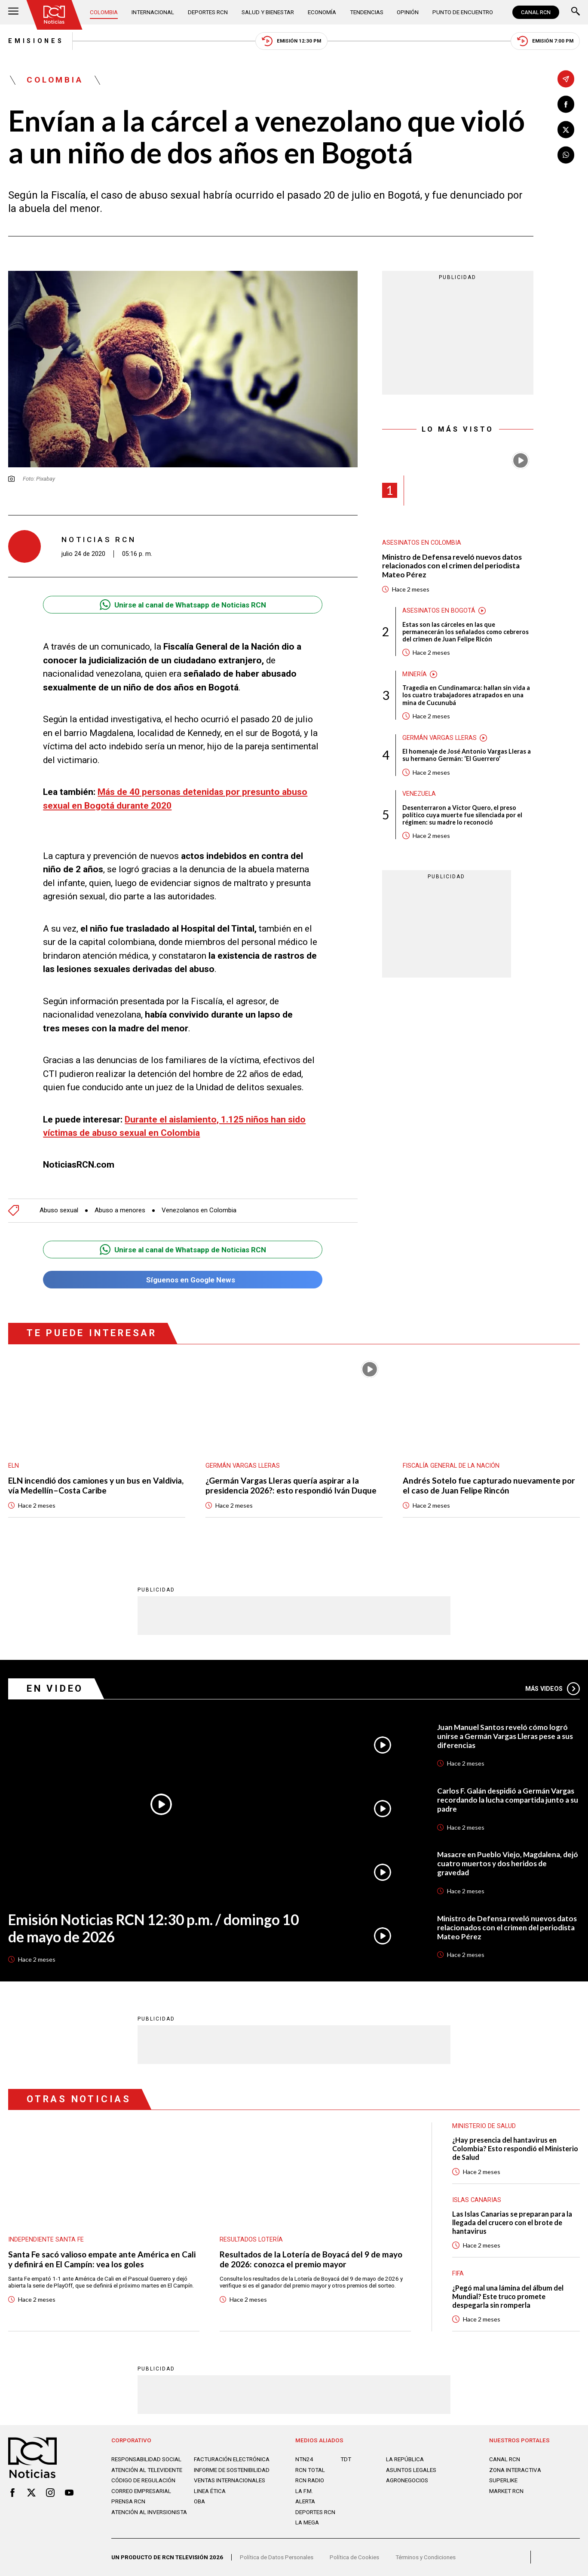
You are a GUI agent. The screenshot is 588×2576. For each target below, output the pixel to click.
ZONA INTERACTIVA (515, 2470)
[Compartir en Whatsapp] (566, 155)
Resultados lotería (251, 2239)
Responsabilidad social (146, 2459)
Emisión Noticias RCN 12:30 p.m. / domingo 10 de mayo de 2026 (153, 1928)
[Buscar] (575, 12)
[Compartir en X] (566, 129)
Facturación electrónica (232, 2459)
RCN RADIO (309, 2480)
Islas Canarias (476, 2199)
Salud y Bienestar (268, 12)
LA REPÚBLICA (405, 2459)
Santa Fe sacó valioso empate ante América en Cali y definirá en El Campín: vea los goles (102, 2259)
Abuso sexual (59, 1210)
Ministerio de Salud (484, 2125)
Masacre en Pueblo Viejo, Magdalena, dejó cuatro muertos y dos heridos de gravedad (507, 1863)
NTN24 (304, 2459)
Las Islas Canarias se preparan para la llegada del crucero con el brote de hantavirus (512, 2222)
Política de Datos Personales (276, 2557)
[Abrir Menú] (13, 12)
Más (552, 1688)
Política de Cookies (354, 2557)
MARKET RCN (506, 2491)
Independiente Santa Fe (46, 2239)
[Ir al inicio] (54, 15)
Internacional (153, 12)
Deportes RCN (208, 12)
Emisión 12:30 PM (291, 41)
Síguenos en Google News (183, 1279)
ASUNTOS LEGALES (411, 2470)
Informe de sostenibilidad (232, 2470)
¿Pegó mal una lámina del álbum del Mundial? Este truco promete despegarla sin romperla (508, 2296)
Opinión (408, 12)
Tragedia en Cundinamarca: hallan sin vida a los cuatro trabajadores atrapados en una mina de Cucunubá (466, 695)
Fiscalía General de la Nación (451, 1465)
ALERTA (305, 2501)
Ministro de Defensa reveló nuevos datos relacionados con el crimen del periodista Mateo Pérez (452, 566)
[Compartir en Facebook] (566, 104)
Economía (322, 12)
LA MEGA (307, 2522)
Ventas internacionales (229, 2480)
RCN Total (310, 2470)
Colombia (104, 12)
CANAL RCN (536, 12)
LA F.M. (304, 2491)
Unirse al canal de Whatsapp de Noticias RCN (183, 604)
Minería (414, 674)
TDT (345, 2459)
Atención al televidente (146, 2470)
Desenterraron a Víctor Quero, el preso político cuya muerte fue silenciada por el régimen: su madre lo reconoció (462, 815)
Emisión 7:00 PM (545, 41)
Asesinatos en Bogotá (438, 610)
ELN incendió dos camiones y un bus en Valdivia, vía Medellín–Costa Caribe (96, 1485)
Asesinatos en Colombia (421, 542)
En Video (55, 1688)
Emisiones (36, 40)
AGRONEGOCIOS (407, 2480)
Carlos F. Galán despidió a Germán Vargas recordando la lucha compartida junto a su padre (507, 1799)
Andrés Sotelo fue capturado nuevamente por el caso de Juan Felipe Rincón (489, 1485)
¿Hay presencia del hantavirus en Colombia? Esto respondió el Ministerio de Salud (515, 2148)
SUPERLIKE (503, 2480)
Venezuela (419, 793)
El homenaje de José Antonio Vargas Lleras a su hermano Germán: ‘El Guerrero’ (466, 755)
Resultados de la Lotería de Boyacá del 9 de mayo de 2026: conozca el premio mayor (311, 2259)
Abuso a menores (120, 1210)
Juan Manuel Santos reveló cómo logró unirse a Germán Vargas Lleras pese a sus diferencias (505, 1736)
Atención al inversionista (149, 2512)
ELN (13, 1465)
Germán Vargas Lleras (439, 737)
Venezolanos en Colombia (199, 1210)
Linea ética (210, 2491)
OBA (199, 2501)
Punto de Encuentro (462, 12)
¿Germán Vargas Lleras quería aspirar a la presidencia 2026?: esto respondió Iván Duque (291, 1485)
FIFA (458, 2273)
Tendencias (366, 12)
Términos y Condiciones (425, 2557)
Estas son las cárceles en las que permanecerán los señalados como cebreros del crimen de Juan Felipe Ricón (465, 632)
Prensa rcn (128, 2501)
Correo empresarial (141, 2491)
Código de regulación (143, 2480)
